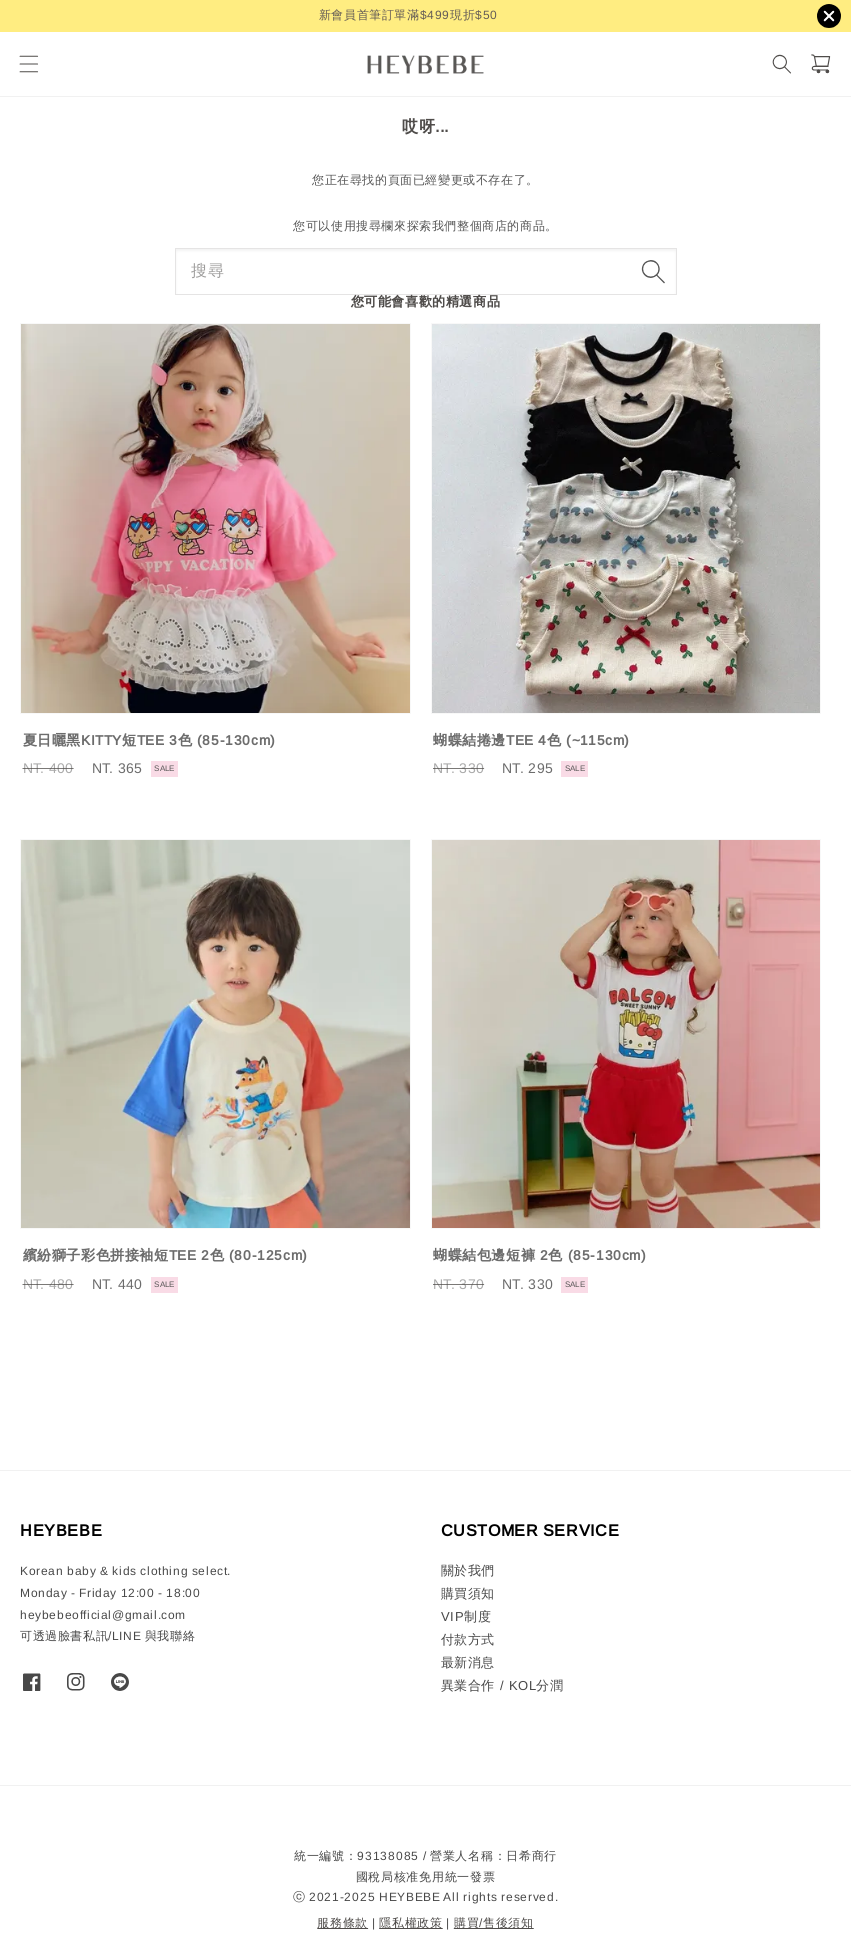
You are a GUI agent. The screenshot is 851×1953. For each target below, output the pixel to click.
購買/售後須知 (494, 1923)
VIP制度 (466, 1616)
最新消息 (468, 1662)
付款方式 (468, 1639)
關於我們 (468, 1570)
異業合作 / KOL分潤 (502, 1685)
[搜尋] (781, 64)
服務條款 (342, 1923)
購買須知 (468, 1593)
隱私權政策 (411, 1923)
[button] (28, 64)
